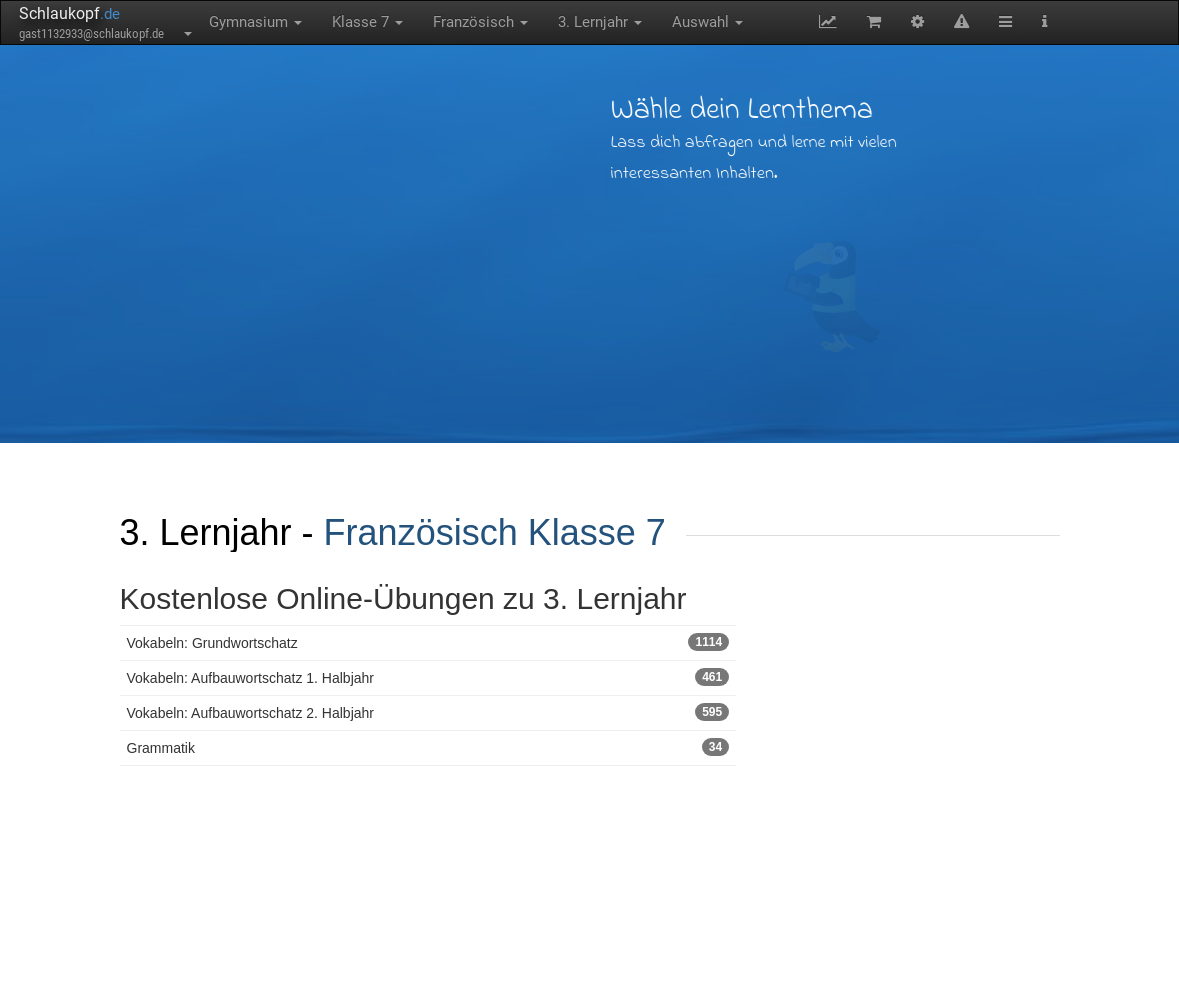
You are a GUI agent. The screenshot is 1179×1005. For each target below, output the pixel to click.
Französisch (480, 22)
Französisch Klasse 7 (495, 532)
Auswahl (707, 22)
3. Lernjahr (600, 22)
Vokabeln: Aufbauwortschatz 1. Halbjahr (428, 677)
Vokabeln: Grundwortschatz (428, 642)
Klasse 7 (367, 22)
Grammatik (428, 747)
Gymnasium (255, 22)
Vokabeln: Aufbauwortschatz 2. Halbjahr (428, 712)
